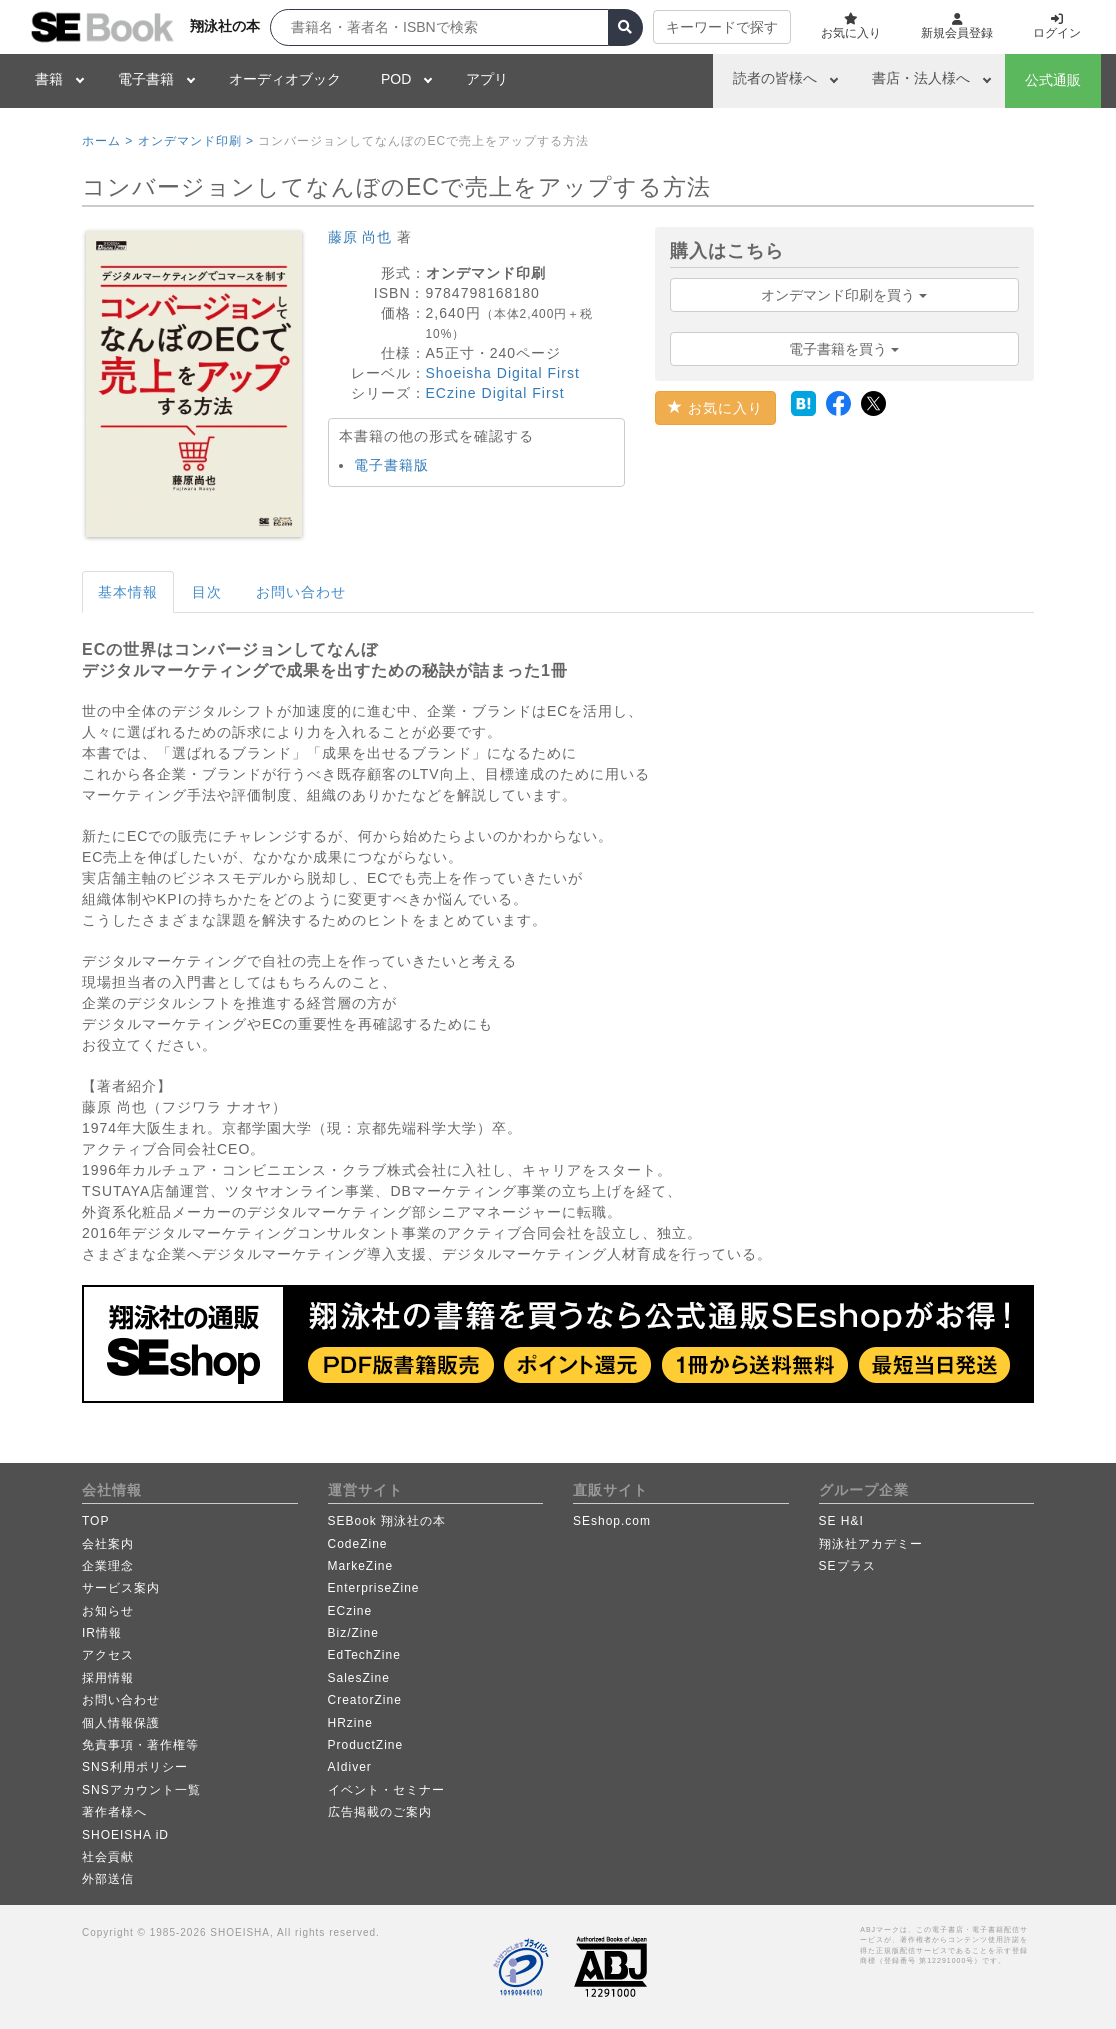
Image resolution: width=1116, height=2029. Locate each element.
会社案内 (108, 1544)
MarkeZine (361, 1566)
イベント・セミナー (386, 1790)
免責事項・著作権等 (140, 1745)
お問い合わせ (301, 592)
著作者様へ (114, 1812)
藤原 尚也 (360, 237)
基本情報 (128, 592)
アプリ (487, 79)
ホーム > (107, 141)
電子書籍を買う (844, 349)
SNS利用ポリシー (135, 1767)
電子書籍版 (391, 465)
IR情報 (102, 1633)
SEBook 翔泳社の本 (387, 1521)
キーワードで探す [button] (722, 27)
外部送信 (108, 1879)
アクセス (108, 1655)
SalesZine (359, 1678)
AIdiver (350, 1767)
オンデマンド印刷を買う (844, 295)
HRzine (350, 1723)
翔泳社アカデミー (871, 1544)
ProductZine (366, 1745)
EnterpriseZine (374, 1588)
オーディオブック (285, 79)
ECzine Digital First (495, 393)
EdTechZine (364, 1655)
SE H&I (841, 1521)
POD (396, 79)
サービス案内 (121, 1588)
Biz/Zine (353, 1633)
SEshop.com (612, 1521)
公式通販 (1053, 80)
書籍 (49, 79)
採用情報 (108, 1678)
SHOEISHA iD (125, 1835)
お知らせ (108, 1611)
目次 (207, 592)
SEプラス (847, 1566)
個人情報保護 (121, 1723)
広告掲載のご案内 (380, 1812)
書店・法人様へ (921, 78)
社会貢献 (108, 1857)
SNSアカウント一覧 (141, 1790)
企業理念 (108, 1566)
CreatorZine (365, 1700)
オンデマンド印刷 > (196, 141)
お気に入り (715, 408)
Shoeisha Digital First (503, 373)
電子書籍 (146, 79)
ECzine (350, 1611)
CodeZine (358, 1544)
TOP (95, 1521)
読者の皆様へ (775, 78)
